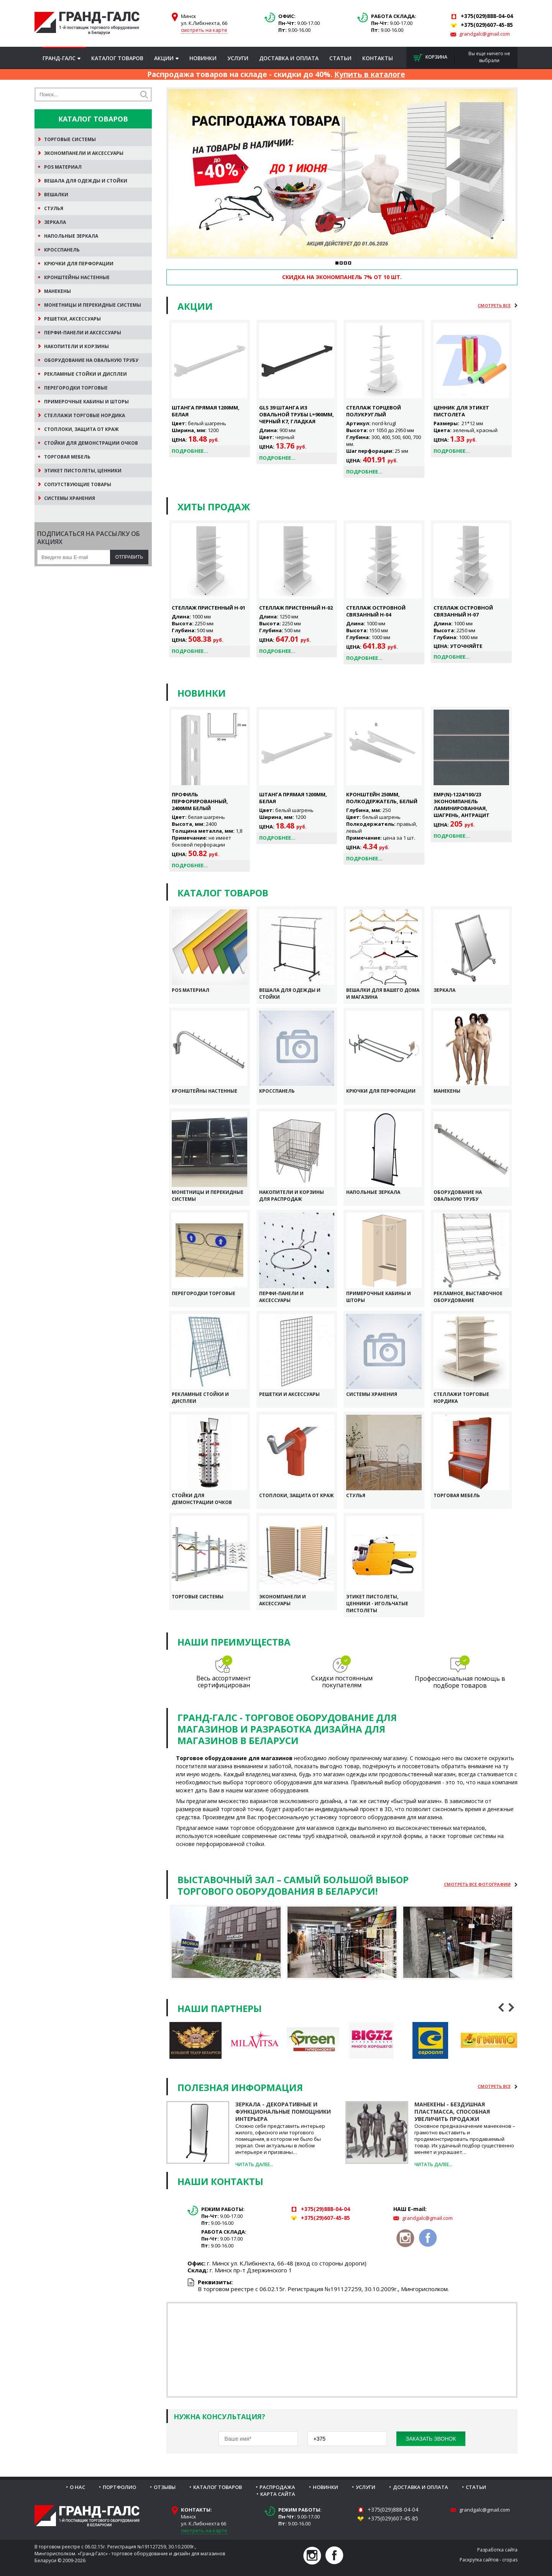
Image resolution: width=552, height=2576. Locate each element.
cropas (510, 2559)
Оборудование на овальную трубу (458, 1195)
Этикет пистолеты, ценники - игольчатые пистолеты (377, 1603)
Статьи (340, 58)
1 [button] (336, 262)
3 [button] (345, 262)
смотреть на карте (204, 29)
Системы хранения (371, 1394)
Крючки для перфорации (381, 1091)
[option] (342, 173)
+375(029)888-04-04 (393, 2509)
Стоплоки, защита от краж (296, 1495)
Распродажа (277, 2487)
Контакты (377, 58)
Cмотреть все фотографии (477, 1884)
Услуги (237, 58)
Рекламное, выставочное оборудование (468, 1297)
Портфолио (119, 2487)
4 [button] (349, 262)
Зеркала (444, 990)
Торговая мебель (457, 1495)
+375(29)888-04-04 (325, 2209)
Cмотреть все (494, 305)
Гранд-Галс (59, 58)
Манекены (447, 1091)
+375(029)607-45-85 (393, 2518)
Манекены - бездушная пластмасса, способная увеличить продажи (452, 2111)
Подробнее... (190, 450)
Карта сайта (277, 2494)
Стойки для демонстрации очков (202, 1499)
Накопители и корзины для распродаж (291, 1195)
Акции (164, 58)
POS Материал (190, 990)
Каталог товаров (117, 58)
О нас (77, 2487)
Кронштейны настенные (204, 1091)
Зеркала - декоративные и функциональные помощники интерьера (283, 2111)
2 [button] (341, 262)
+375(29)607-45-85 (325, 2217)
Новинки (203, 58)
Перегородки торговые (203, 1293)
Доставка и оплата (289, 58)
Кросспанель (277, 1091)
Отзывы (165, 2487)
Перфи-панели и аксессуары (281, 1297)
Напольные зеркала (373, 1192)
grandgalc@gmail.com (484, 33)
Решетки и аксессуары (289, 1394)
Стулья (355, 1495)
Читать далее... (254, 2164)
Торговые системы (197, 1596)
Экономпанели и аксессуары (282, 1600)
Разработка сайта (497, 2549)
